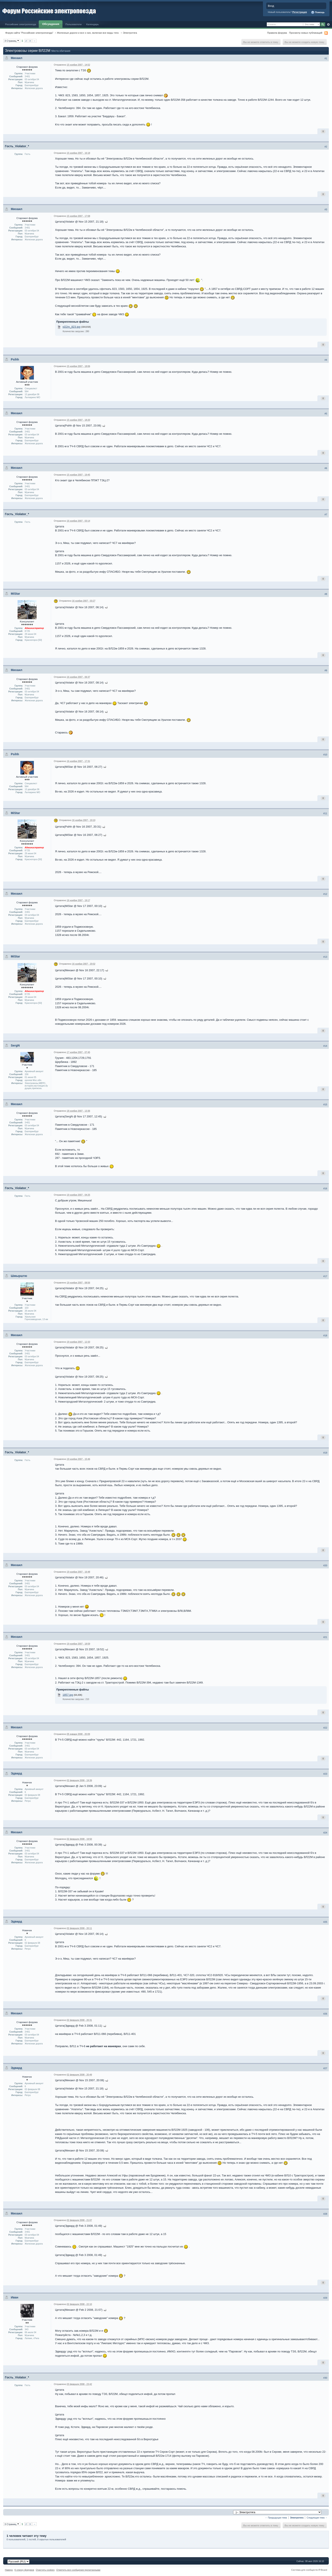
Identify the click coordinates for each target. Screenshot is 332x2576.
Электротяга (130, 32)
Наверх (9, 2570)
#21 (325, 1637)
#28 (325, 2214)
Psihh (15, 359)
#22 (325, 1727)
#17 (325, 1276)
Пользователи (73, 24)
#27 (325, 2068)
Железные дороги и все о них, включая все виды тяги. (88, 32)
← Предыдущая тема (276, 2518)
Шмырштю (19, 1276)
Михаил (16, 58)
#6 (326, 468)
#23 (325, 1774)
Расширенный (328, 24)
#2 (326, 146)
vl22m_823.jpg (71, 326)
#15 (325, 1104)
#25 (325, 1922)
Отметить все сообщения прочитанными (78, 2570)
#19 (325, 1452)
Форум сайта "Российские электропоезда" (29, 32)
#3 (326, 209)
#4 (326, 360)
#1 (326, 58)
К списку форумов (24, 2570)
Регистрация (299, 12)
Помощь (318, 12)
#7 (326, 514)
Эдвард (16, 1773)
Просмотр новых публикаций (305, 32)
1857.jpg (67, 1694)
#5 (326, 413)
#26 (325, 2013)
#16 (325, 1188)
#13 (325, 957)
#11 (325, 813)
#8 (326, 594)
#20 (325, 1565)
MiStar (15, 593)
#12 (325, 894)
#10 (325, 754)
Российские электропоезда (20, 24)
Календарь (92, 24)
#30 (325, 2378)
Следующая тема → (317, 2518)
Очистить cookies (45, 2570)
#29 (325, 2298)
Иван (14, 2297)
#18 (325, 1335)
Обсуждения (50, 24)
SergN (15, 1045)
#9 (326, 670)
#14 (325, 1046)
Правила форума (277, 32)
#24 (325, 1832)
